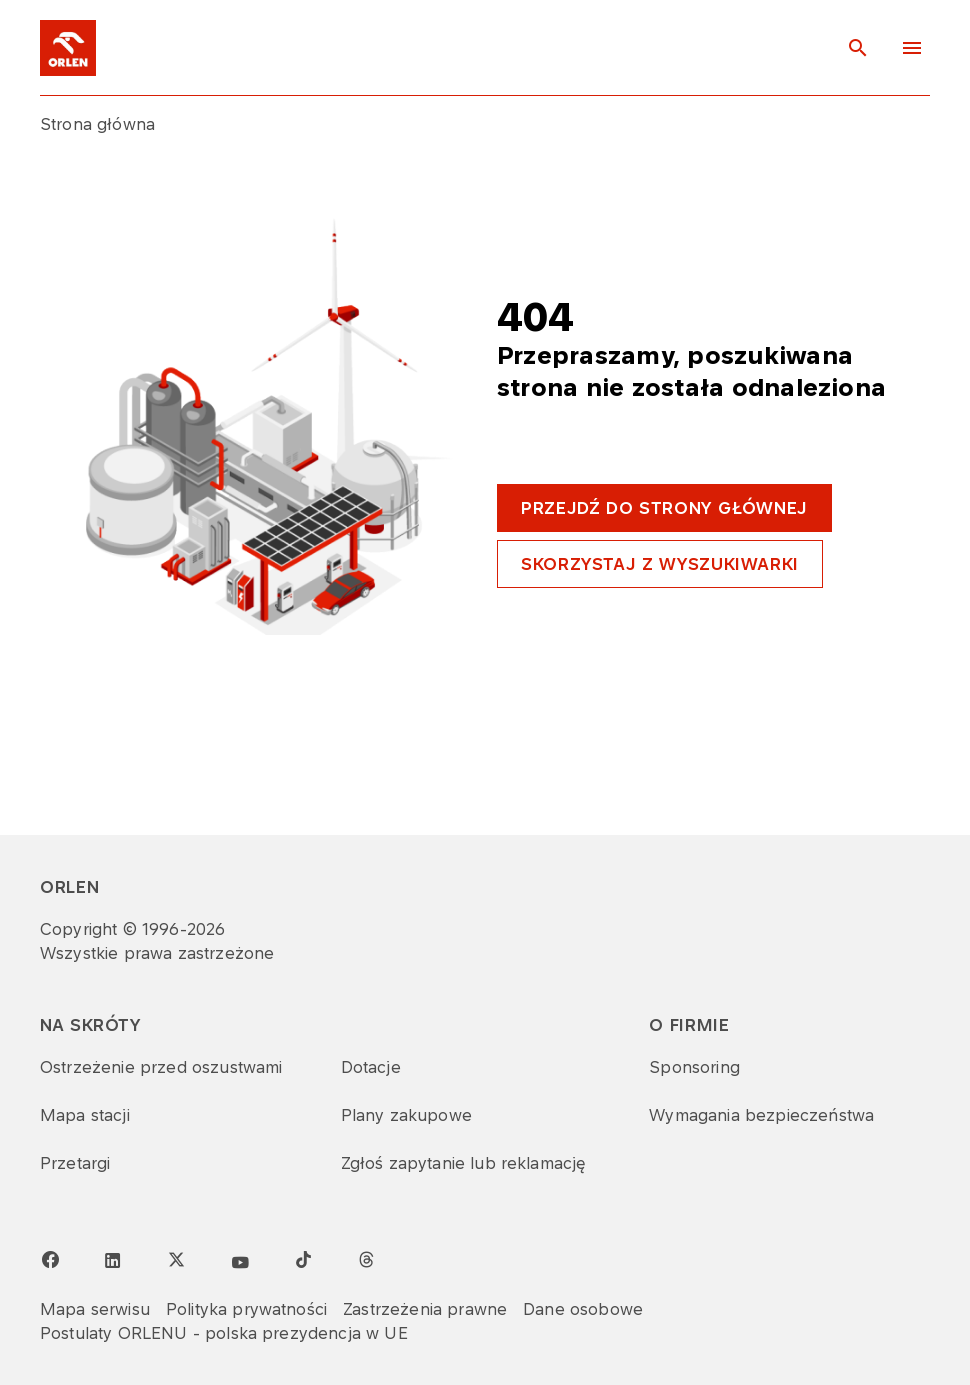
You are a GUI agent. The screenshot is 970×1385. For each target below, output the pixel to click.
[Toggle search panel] (858, 48)
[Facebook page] (50, 1260)
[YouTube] (240, 1263)
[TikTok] (303, 1259)
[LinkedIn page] (113, 1261)
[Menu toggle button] (912, 48)
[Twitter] (176, 1259)
